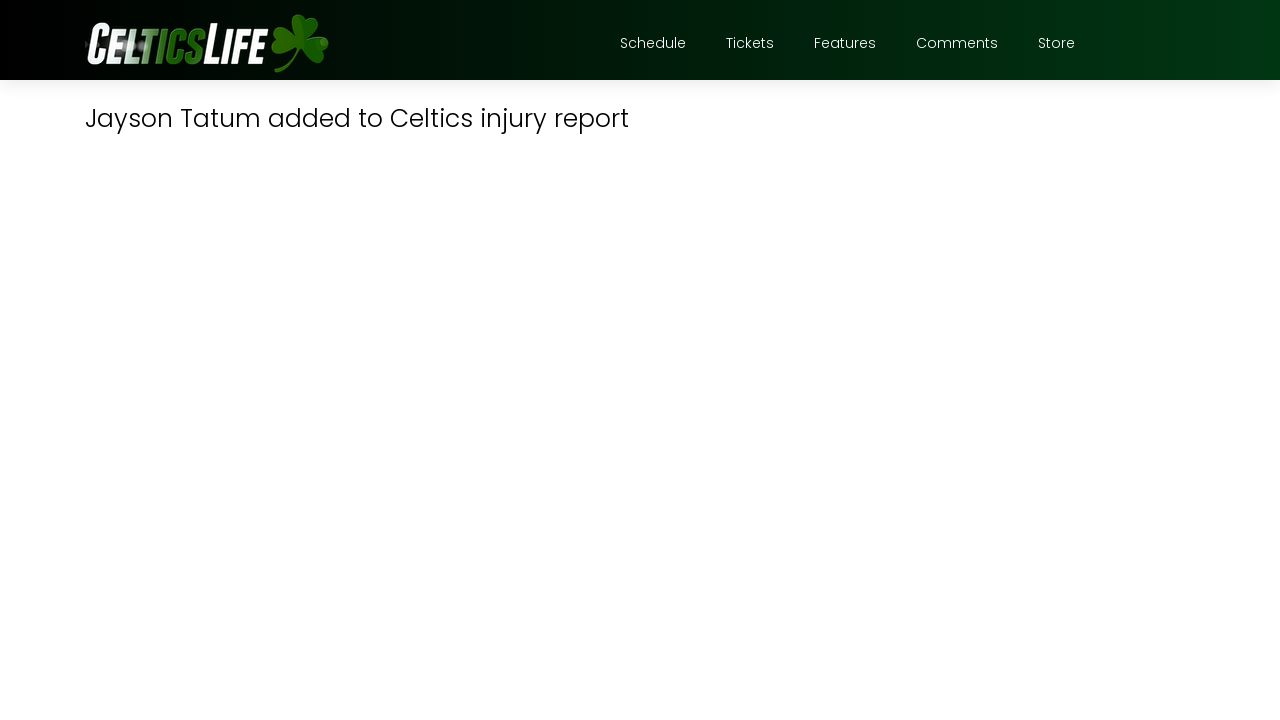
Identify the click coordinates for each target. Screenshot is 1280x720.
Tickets (750, 43)
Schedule (653, 43)
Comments (957, 43)
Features (845, 43)
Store (1056, 43)
